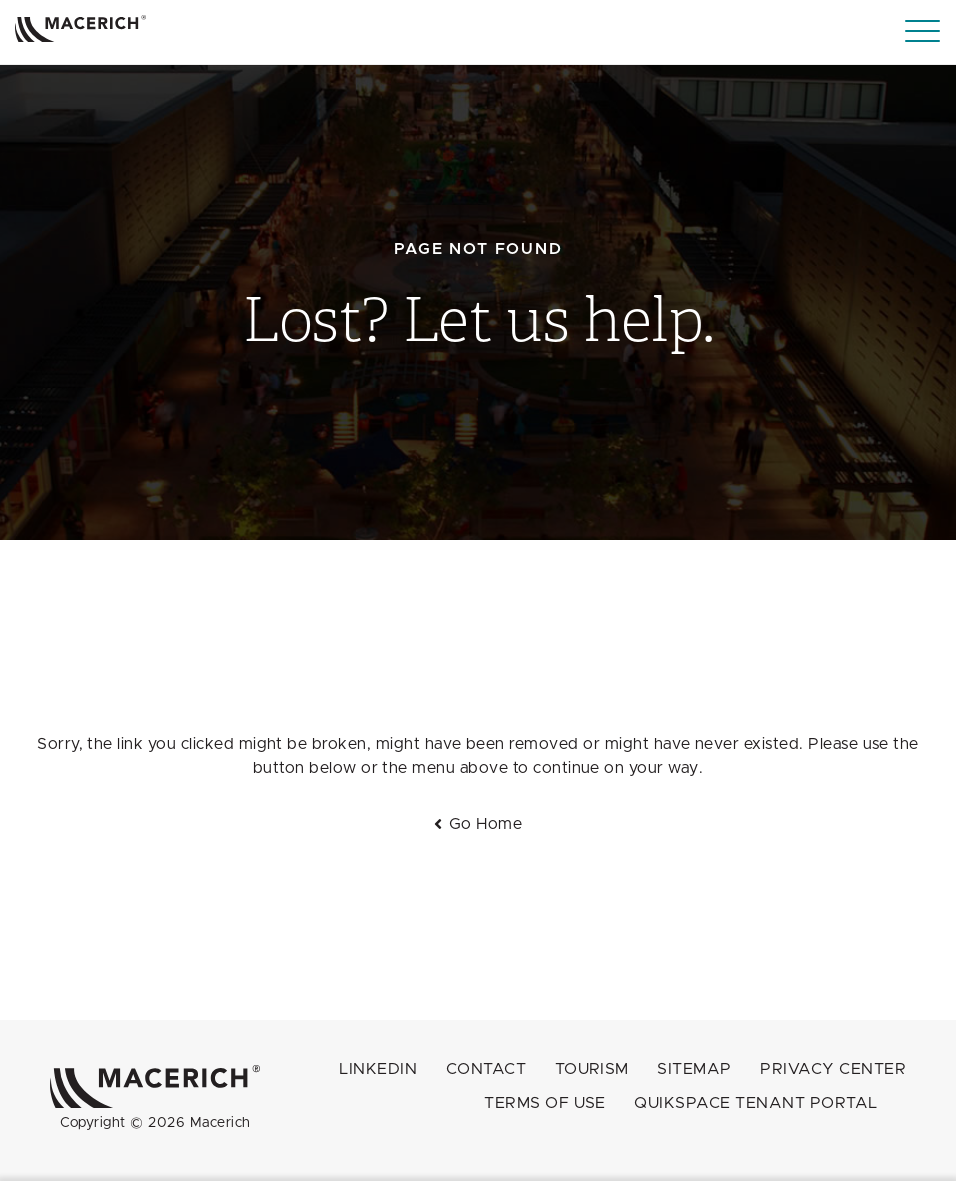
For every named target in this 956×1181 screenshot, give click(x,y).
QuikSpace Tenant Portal (755, 1103)
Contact (486, 1069)
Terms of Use (545, 1103)
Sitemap (694, 1069)
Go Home (485, 824)
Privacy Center (833, 1069)
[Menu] (922, 31)
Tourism (592, 1069)
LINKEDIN (378, 1069)
